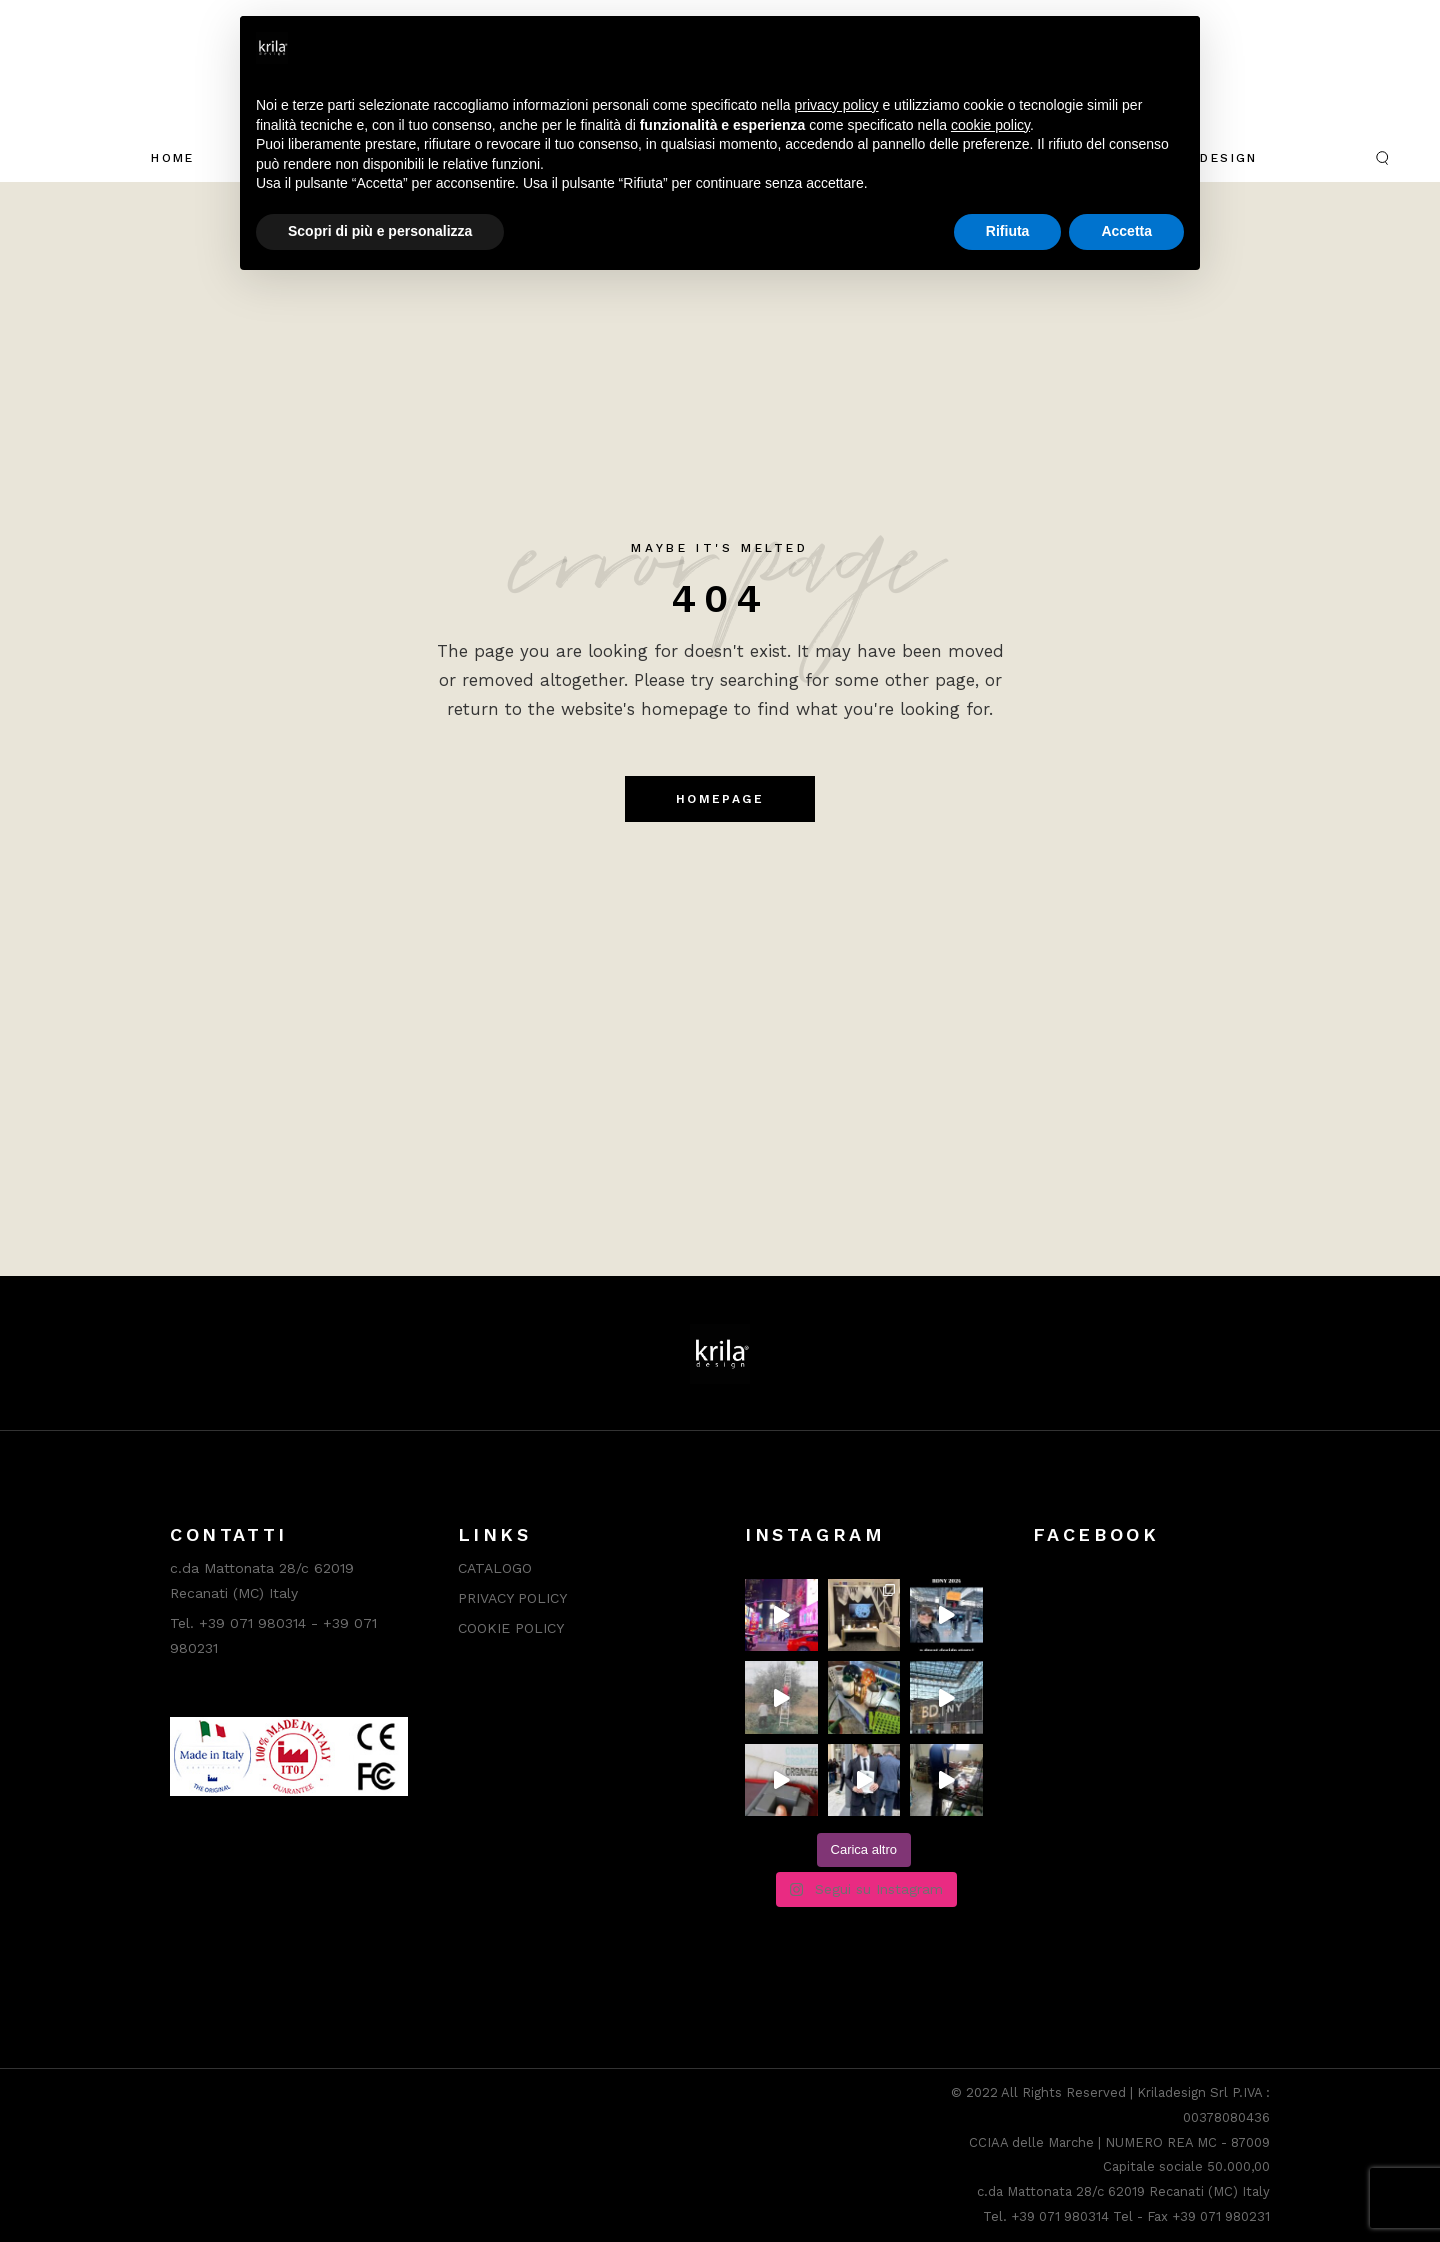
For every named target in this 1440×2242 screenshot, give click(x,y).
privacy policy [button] (837, 105)
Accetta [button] (1126, 231)
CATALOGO (495, 1568)
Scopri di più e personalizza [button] (380, 231)
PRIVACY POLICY (512, 1598)
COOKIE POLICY (511, 1628)
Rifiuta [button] (1008, 231)
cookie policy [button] (990, 125)
